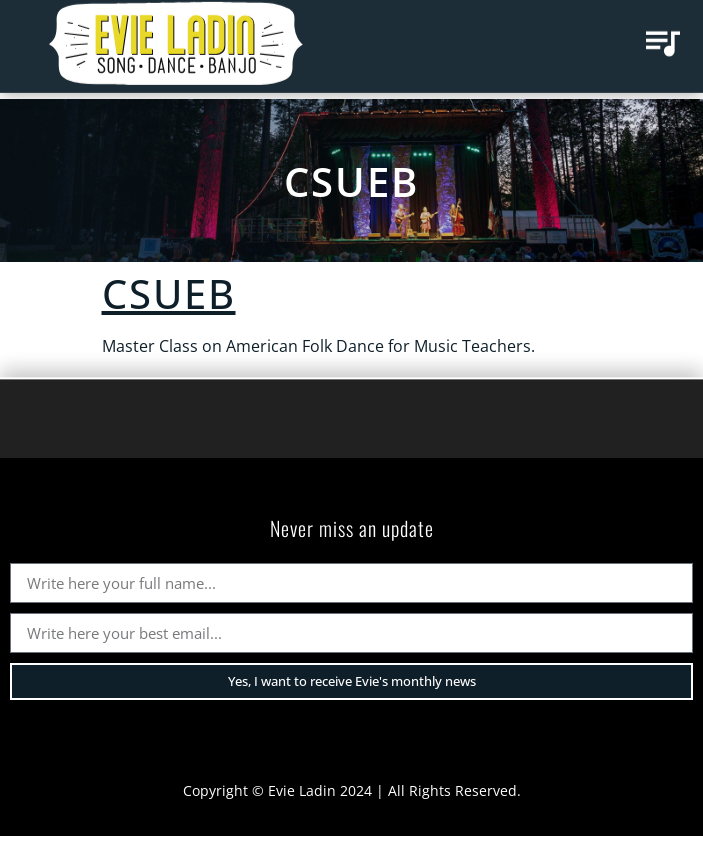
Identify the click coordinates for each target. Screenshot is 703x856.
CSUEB (351, 181)
